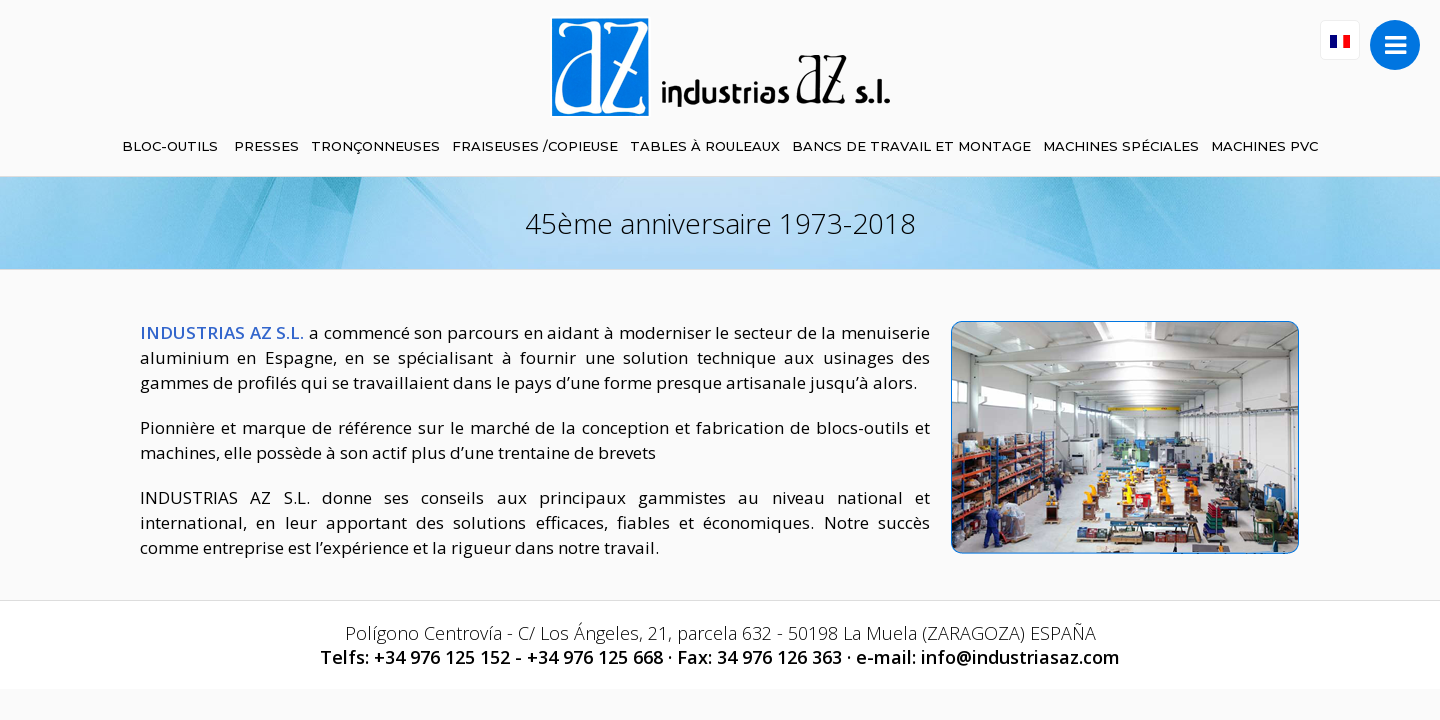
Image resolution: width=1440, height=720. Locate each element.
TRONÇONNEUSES (375, 146)
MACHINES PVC (1264, 146)
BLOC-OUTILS (170, 146)
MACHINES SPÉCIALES (1121, 146)
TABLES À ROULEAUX (705, 146)
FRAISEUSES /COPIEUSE (535, 146)
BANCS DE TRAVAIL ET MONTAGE (911, 146)
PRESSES (266, 146)
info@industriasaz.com (1020, 657)
